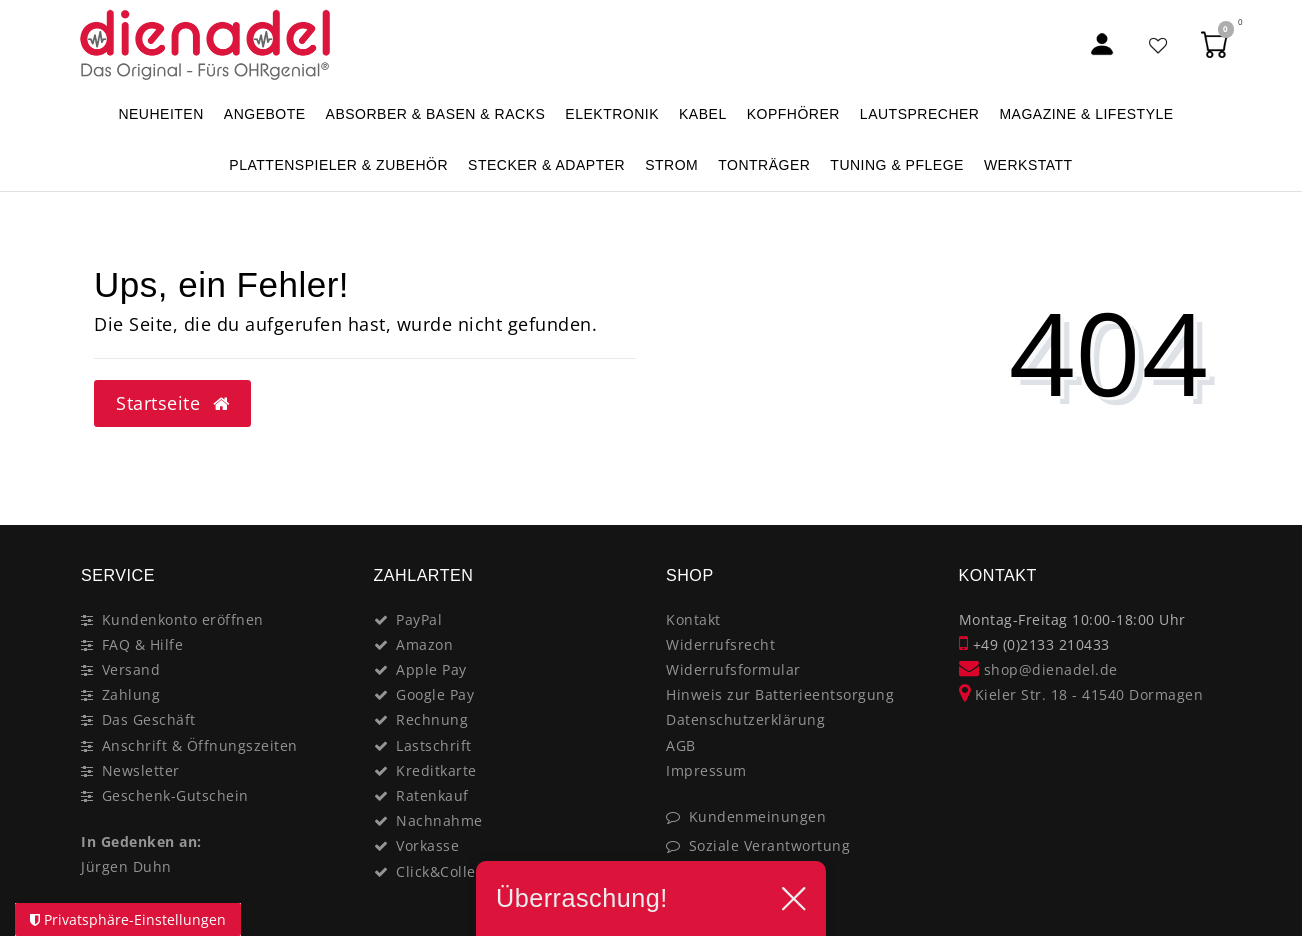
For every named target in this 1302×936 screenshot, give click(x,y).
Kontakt (693, 619)
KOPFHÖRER (793, 114)
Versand (131, 669)
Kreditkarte (436, 770)
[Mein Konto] (1102, 44)
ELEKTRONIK (612, 114)
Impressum (706, 770)
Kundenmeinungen (758, 816)
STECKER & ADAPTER (546, 165)
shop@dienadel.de (1038, 669)
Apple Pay (431, 669)
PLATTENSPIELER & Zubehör (338, 165)
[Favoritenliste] (1159, 44)
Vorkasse (427, 845)
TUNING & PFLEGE (897, 165)
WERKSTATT (1028, 165)
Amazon (424, 644)
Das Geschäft (149, 719)
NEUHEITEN (160, 114)
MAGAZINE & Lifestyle (1086, 114)
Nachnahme (439, 820)
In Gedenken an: (141, 841)
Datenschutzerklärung (745, 719)
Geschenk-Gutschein (175, 795)
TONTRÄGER (764, 165)
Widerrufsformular (733, 669)
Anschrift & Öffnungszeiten (200, 745)
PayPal (419, 619)
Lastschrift (434, 745)
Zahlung (131, 694)
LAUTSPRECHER (920, 114)
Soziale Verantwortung (770, 845)
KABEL (703, 114)
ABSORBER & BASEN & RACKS (436, 114)
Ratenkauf (432, 795)
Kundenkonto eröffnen (183, 619)
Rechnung (432, 719)
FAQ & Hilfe (143, 644)
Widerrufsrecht (720, 644)
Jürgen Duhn (126, 866)
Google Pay (435, 694)
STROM (671, 165)
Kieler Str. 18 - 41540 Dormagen (1081, 694)
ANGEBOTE (265, 114)
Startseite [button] (172, 403)
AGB (681, 745)
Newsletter (141, 770)
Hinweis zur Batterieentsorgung (780, 694)
